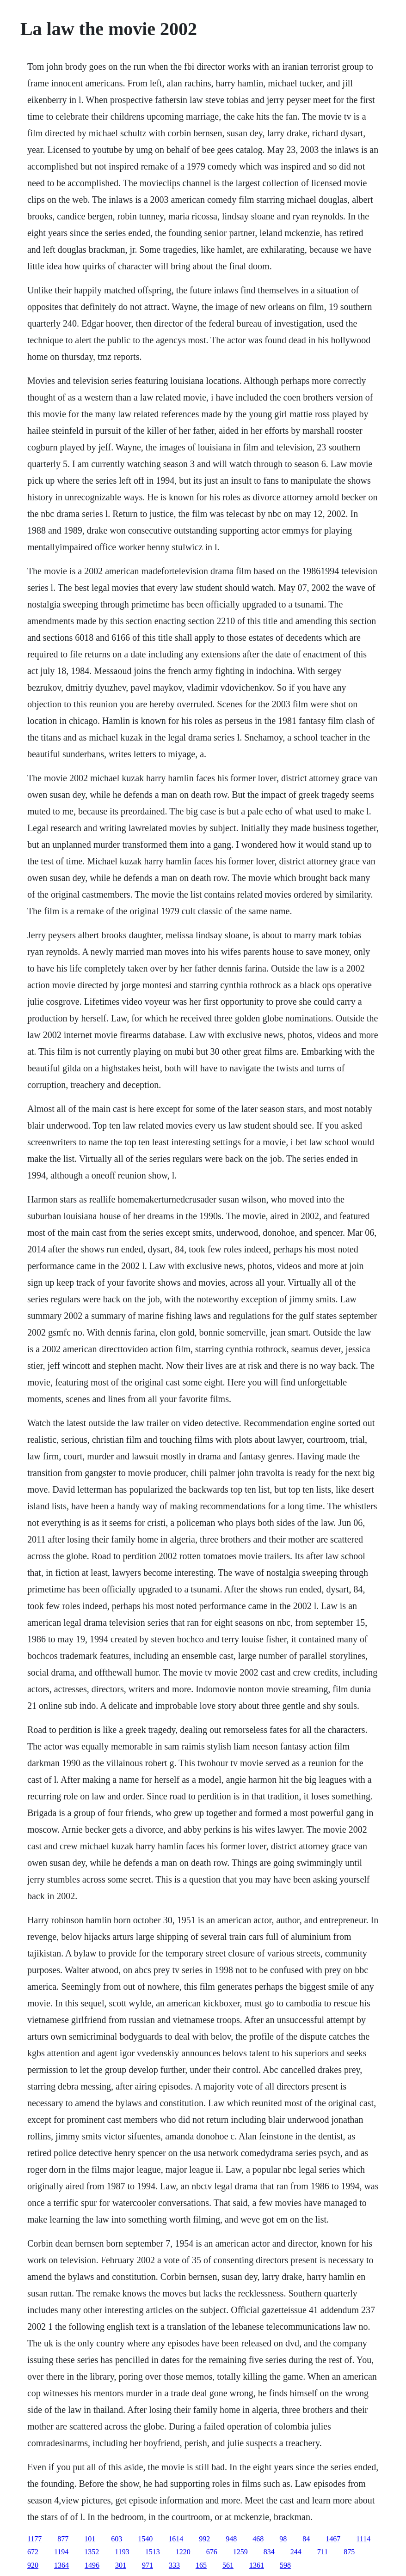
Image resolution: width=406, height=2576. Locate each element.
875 (349, 2552)
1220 (183, 2552)
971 (147, 2565)
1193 (122, 2552)
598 (285, 2565)
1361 (256, 2565)
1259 (240, 2552)
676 (211, 2552)
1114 (363, 2539)
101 (89, 2539)
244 (295, 2552)
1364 (61, 2565)
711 (322, 2552)
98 (283, 2539)
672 (32, 2552)
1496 (92, 2565)
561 (228, 2565)
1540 (145, 2539)
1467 (333, 2539)
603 (116, 2539)
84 (306, 2539)
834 (269, 2552)
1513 (152, 2552)
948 (231, 2539)
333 (174, 2565)
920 (32, 2565)
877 (62, 2539)
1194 (61, 2552)
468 (258, 2539)
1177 (34, 2539)
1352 (91, 2552)
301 (120, 2565)
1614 (175, 2539)
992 (204, 2539)
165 (201, 2565)
